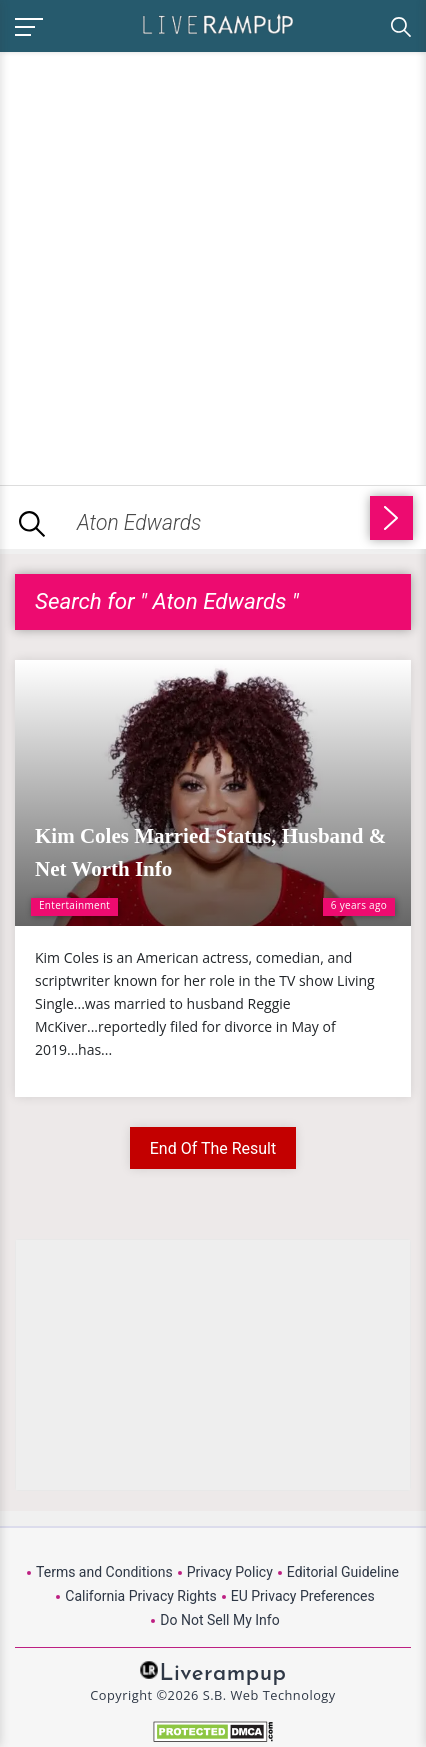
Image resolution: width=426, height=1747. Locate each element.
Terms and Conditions (104, 1572)
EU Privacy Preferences (303, 1596)
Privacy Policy (230, 1572)
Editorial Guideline (343, 1572)
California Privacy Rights (140, 1596)
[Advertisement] (213, 265)
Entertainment (74, 905)
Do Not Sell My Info (219, 1620)
